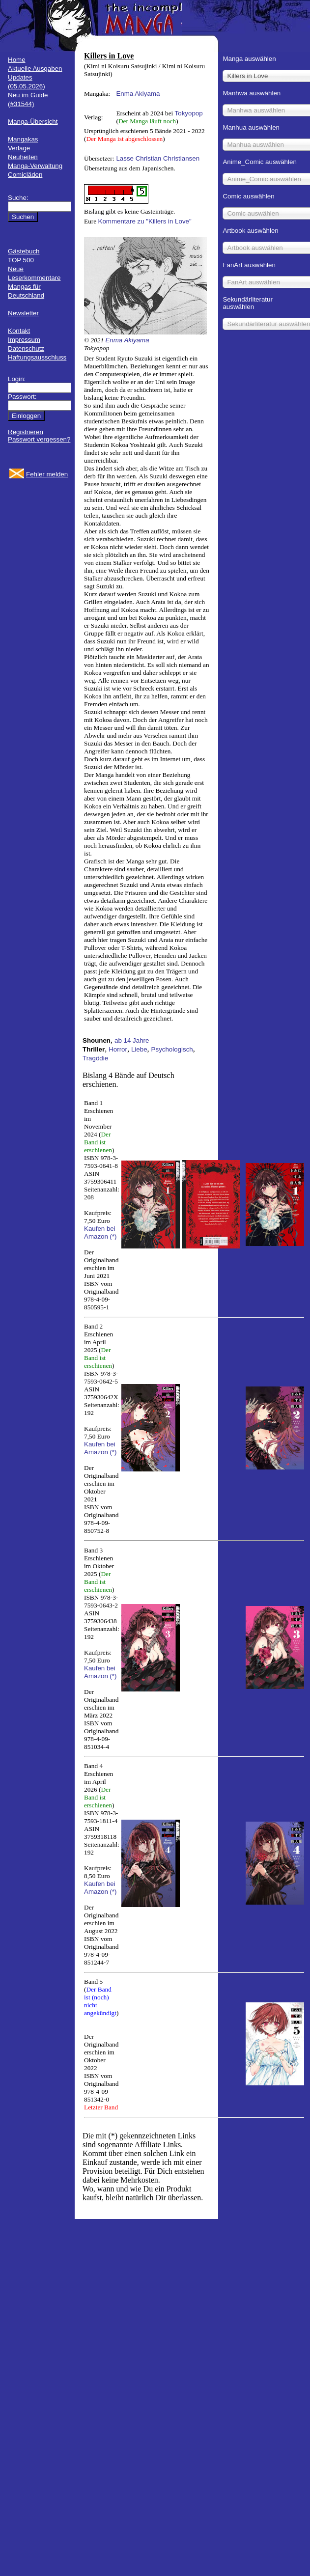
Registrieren (25, 432)
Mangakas (23, 139)
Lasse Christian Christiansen (157, 158)
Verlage (19, 148)
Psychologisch (172, 1049)
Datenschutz (26, 348)
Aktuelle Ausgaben (35, 68)
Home (17, 59)
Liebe (139, 1049)
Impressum (24, 339)
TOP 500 (21, 260)
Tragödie (95, 1058)
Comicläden (25, 174)
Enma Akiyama (138, 93)
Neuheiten (23, 157)
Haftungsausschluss (37, 357)
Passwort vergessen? (39, 439)
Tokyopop (189, 113)
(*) (113, 1236)
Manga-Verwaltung (35, 165)
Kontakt (19, 330)
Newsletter (23, 313)
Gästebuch (23, 251)
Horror (118, 1049)
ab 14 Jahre (131, 1040)
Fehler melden (47, 474)
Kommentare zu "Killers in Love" (145, 221)
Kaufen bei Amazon (99, 1232)
